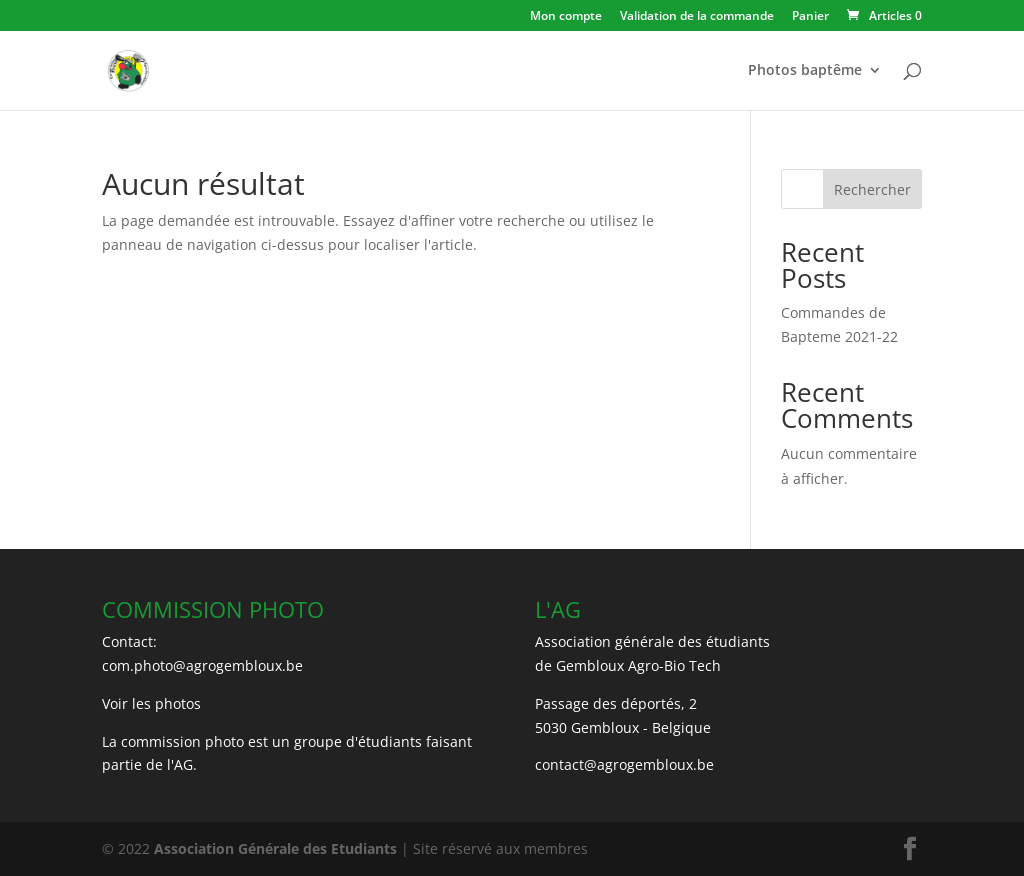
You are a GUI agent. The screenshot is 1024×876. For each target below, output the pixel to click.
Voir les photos (151, 703)
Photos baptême (805, 71)
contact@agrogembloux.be (624, 764)
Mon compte (566, 17)
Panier (810, 17)
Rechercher (872, 189)
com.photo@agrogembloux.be (202, 665)
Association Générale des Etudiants (273, 848)
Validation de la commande (697, 17)
